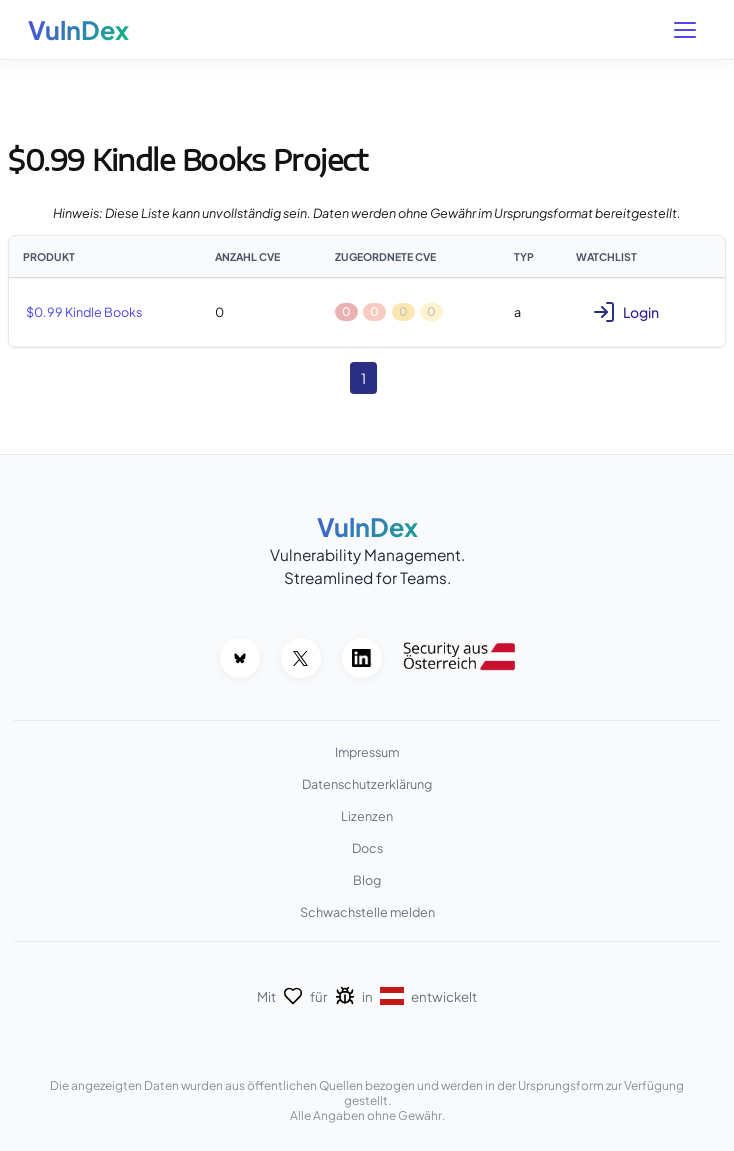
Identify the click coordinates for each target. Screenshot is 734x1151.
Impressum (367, 752)
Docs (367, 848)
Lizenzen (367, 816)
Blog (367, 880)
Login (625, 312)
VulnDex (78, 30)
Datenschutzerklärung (367, 784)
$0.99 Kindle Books (84, 312)
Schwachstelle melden (367, 912)
